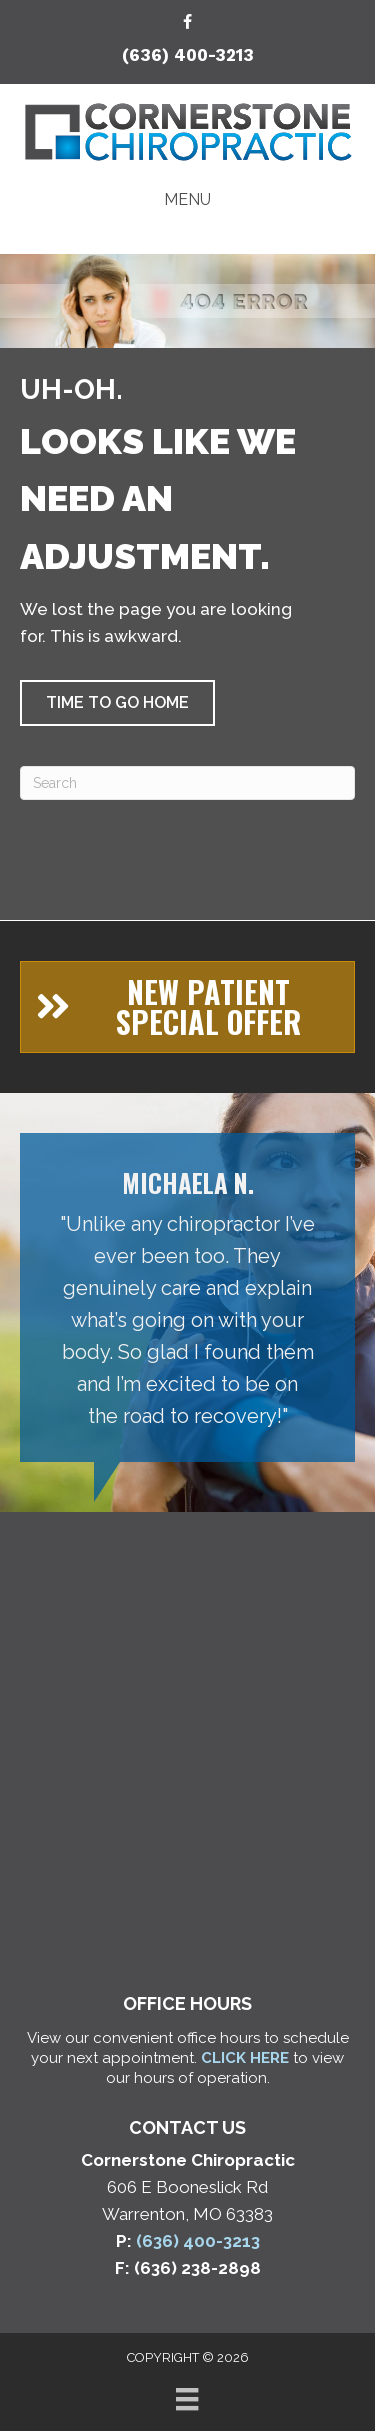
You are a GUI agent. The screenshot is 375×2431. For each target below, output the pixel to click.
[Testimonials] (187, 1297)
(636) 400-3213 (188, 55)
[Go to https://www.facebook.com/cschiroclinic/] (188, 23)
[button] (117, 703)
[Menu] (187, 2399)
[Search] (187, 783)
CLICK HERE (245, 2058)
